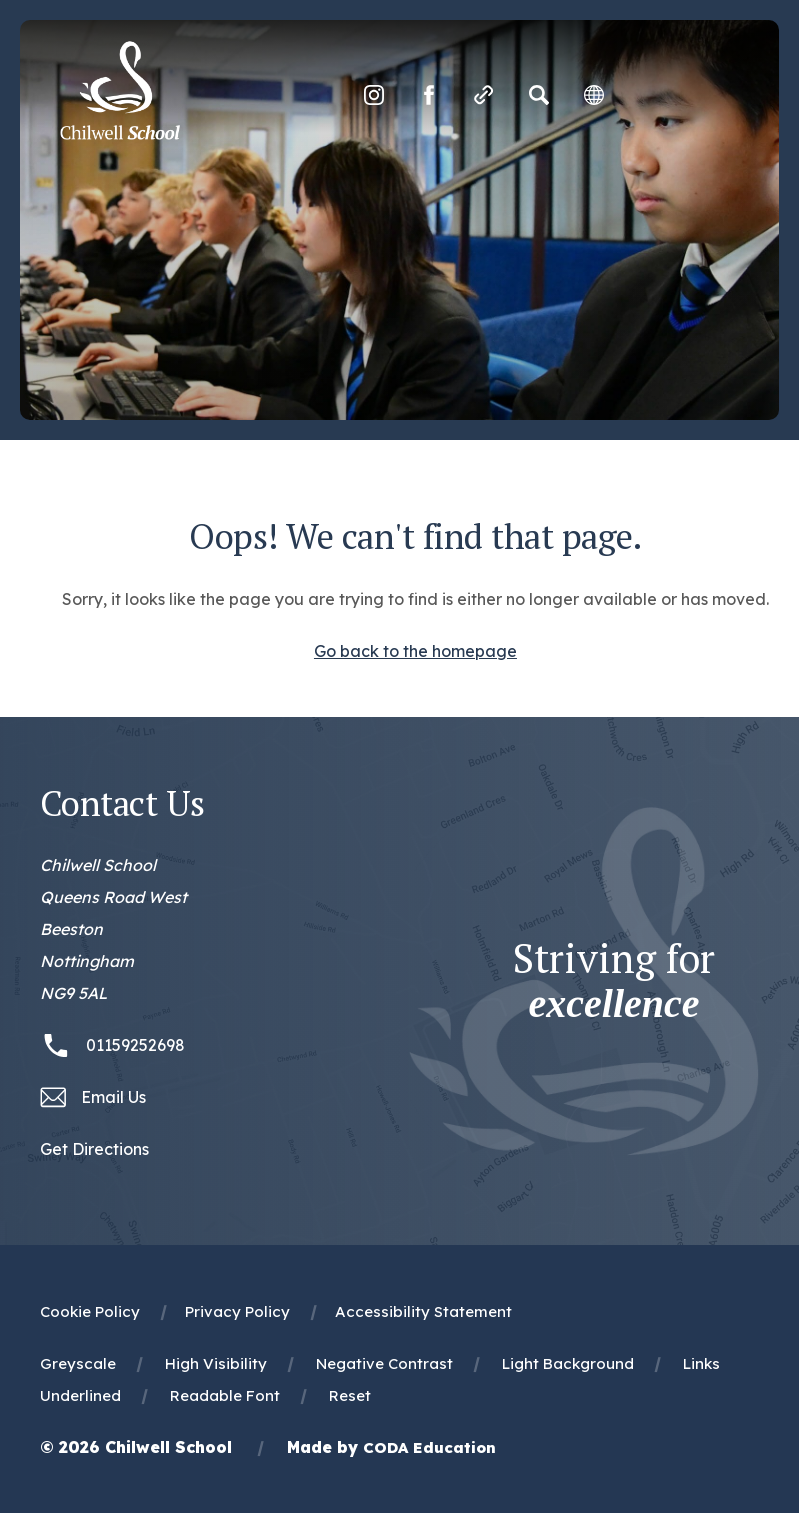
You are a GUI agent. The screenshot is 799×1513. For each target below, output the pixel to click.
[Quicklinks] (484, 95)
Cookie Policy (90, 1311)
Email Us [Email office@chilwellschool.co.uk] (113, 1097)
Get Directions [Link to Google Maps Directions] (94, 1149)
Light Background (568, 1363)
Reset (350, 1395)
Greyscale (78, 1363)
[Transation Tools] (594, 95)
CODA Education (429, 1447)
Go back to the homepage (415, 651)
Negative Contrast (384, 1363)
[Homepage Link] (120, 134)
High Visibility (216, 1363)
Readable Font (225, 1395)
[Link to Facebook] (429, 95)
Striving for (614, 981)
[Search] (539, 95)
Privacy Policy (237, 1311)
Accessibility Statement (423, 1311)
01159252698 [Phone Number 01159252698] (135, 1045)
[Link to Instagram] (374, 95)
